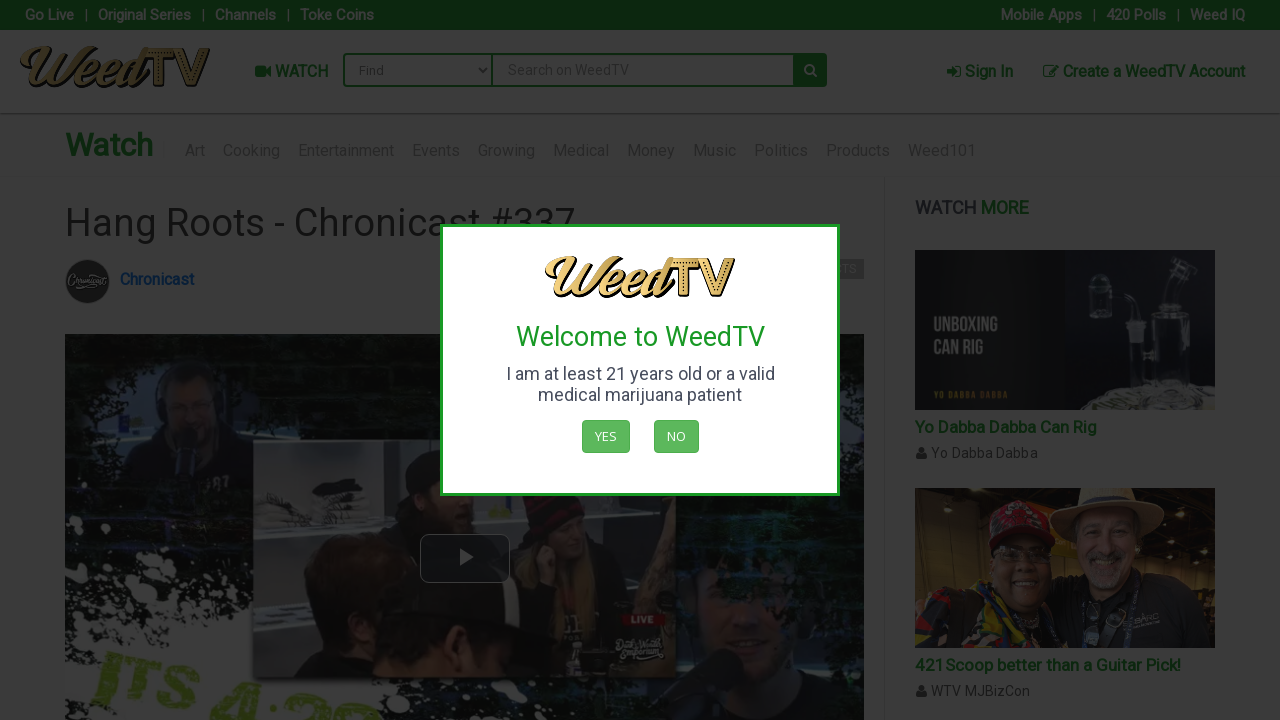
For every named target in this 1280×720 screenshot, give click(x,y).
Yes (606, 436)
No (676, 436)
